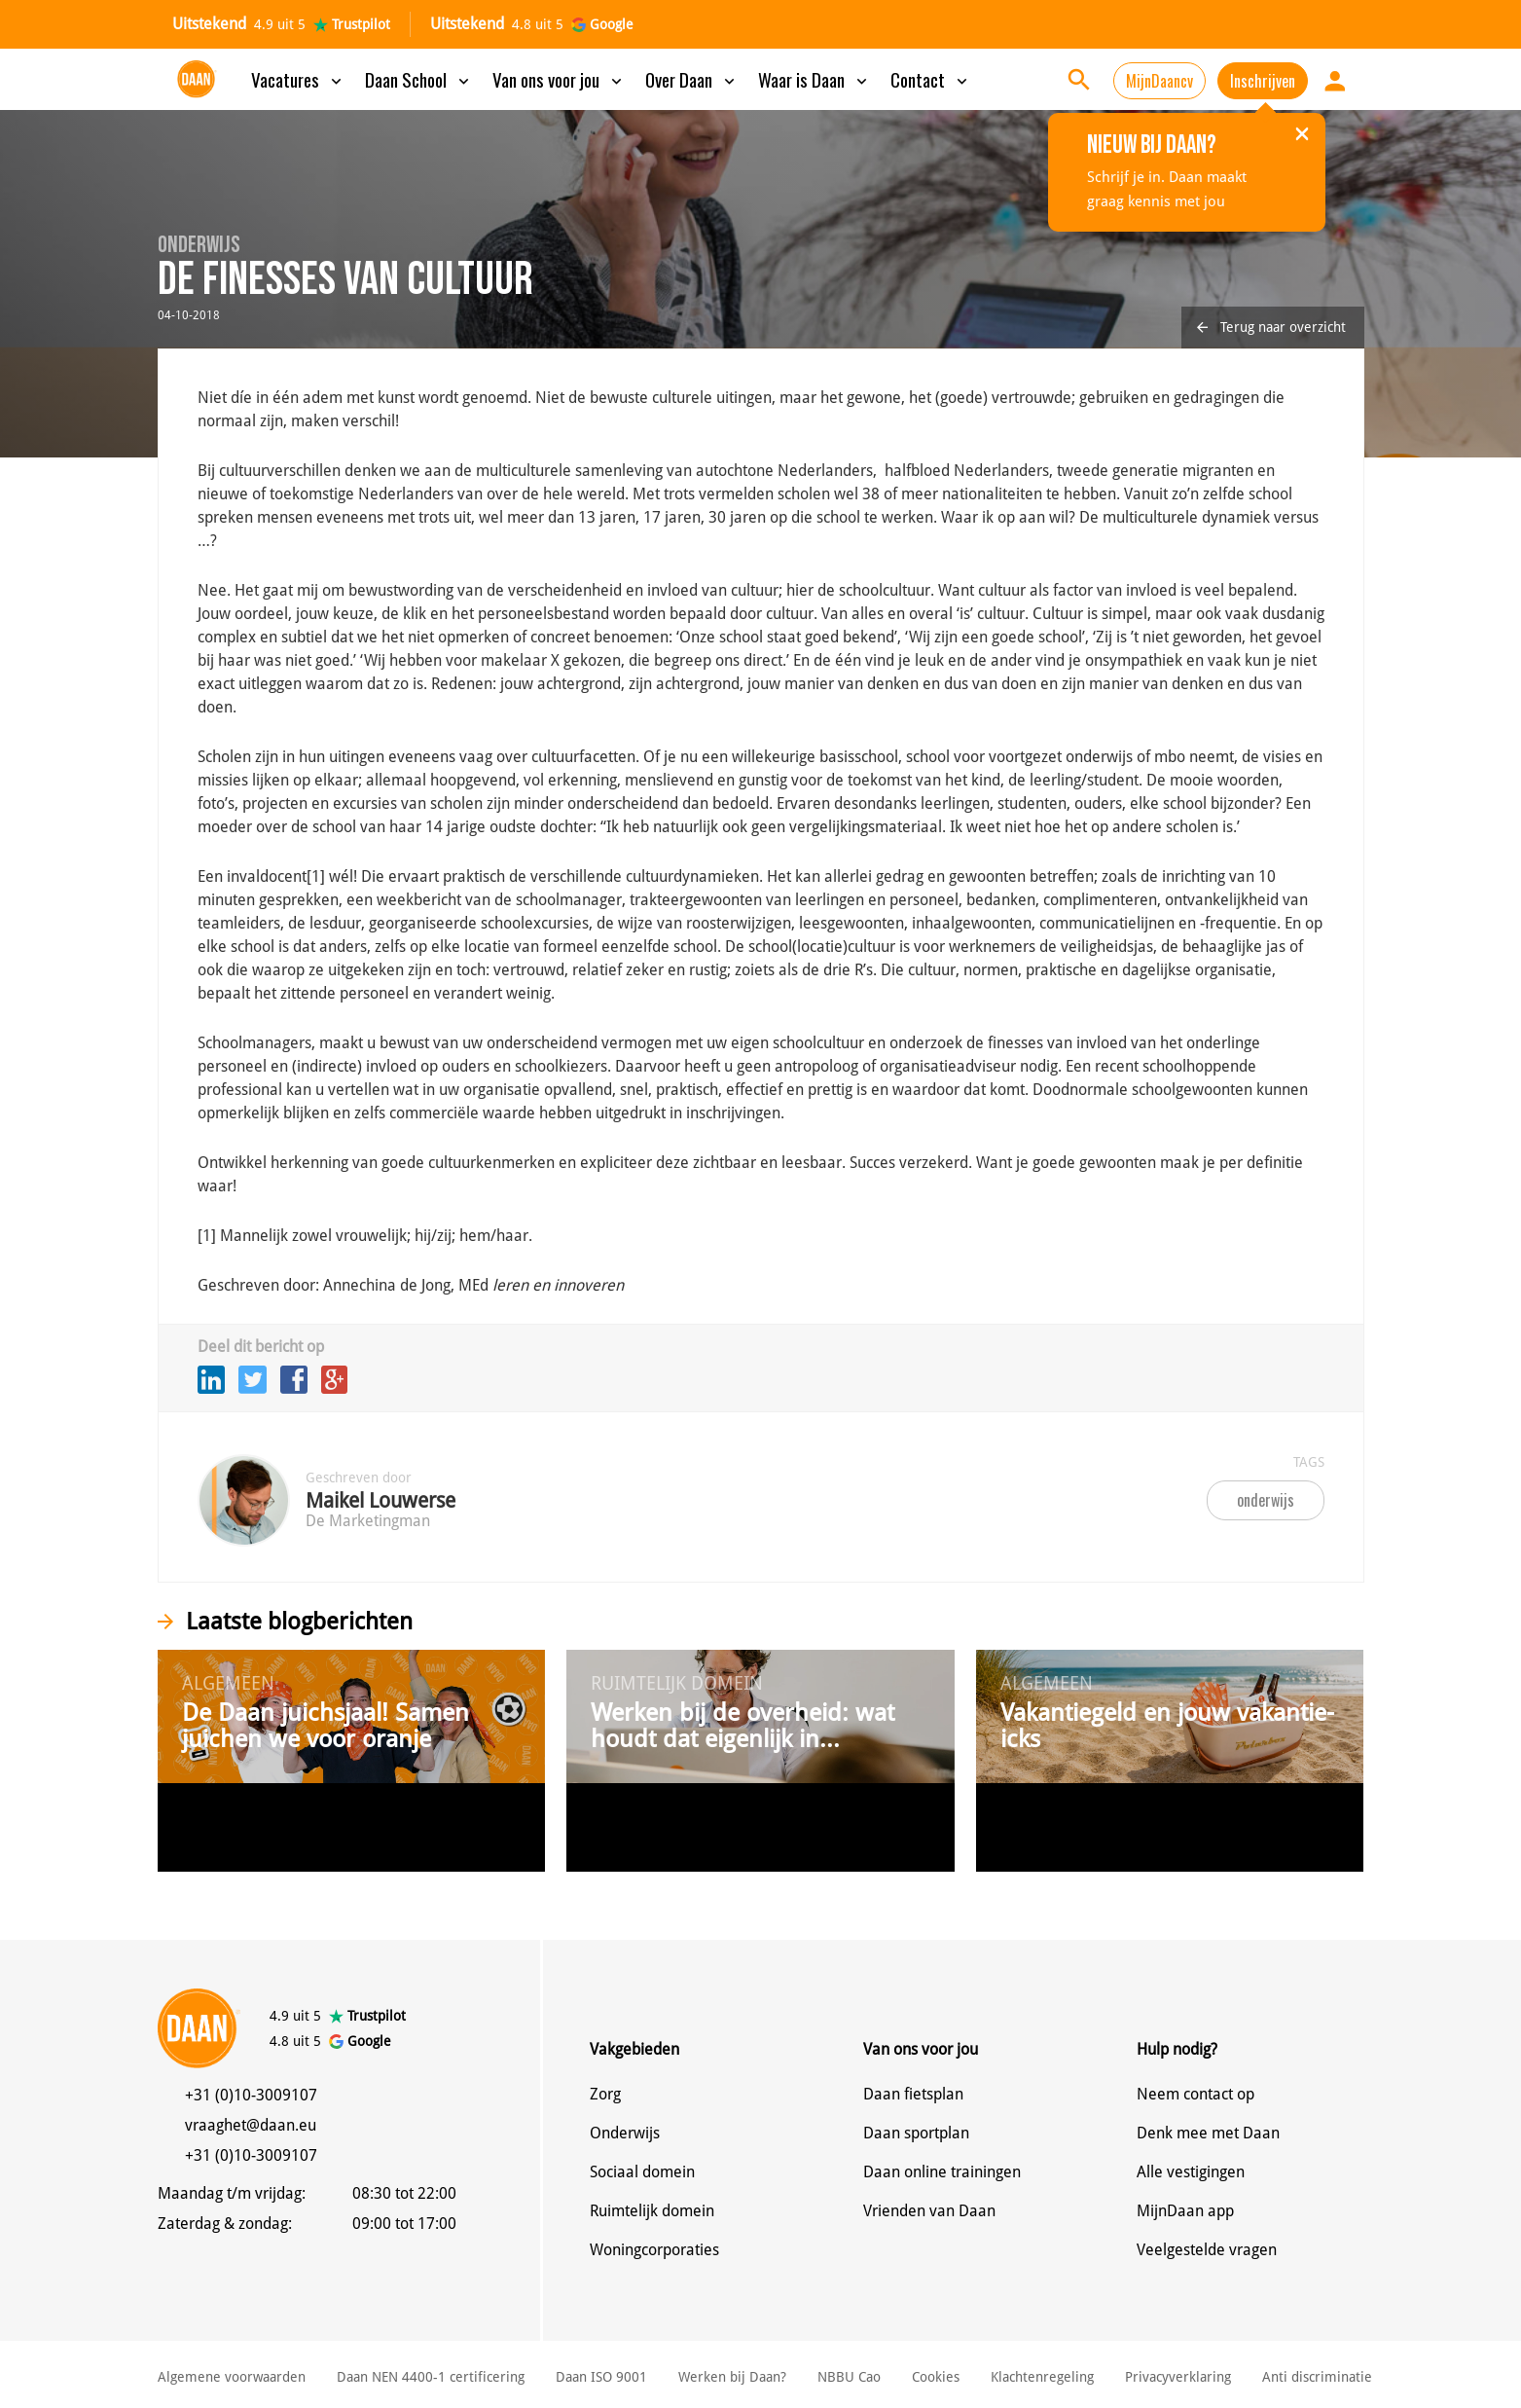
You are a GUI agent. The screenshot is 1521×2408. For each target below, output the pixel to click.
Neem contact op (1195, 2094)
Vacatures (298, 78)
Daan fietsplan (913, 2094)
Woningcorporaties (654, 2250)
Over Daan (692, 78)
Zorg (605, 2094)
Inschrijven (1262, 80)
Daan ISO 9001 (601, 2377)
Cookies (936, 2377)
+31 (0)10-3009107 (251, 2095)
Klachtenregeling (1042, 2377)
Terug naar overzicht (1271, 327)
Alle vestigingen (1191, 2172)
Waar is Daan (814, 78)
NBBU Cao (849, 2377)
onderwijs (1265, 1500)
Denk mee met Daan (1208, 2133)
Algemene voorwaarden (232, 2377)
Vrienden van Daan (929, 2211)
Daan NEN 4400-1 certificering (431, 2377)
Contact (930, 78)
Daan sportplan (916, 2133)
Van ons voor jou (559, 78)
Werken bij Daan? (732, 2377)
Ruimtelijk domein (652, 2211)
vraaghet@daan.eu (250, 2125)
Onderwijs (625, 2133)
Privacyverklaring (1178, 2377)
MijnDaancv (1159, 80)
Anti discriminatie (1317, 2377)
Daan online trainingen (942, 2172)
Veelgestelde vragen (1207, 2250)
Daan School (419, 78)
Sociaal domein (642, 2172)
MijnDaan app (1185, 2211)
